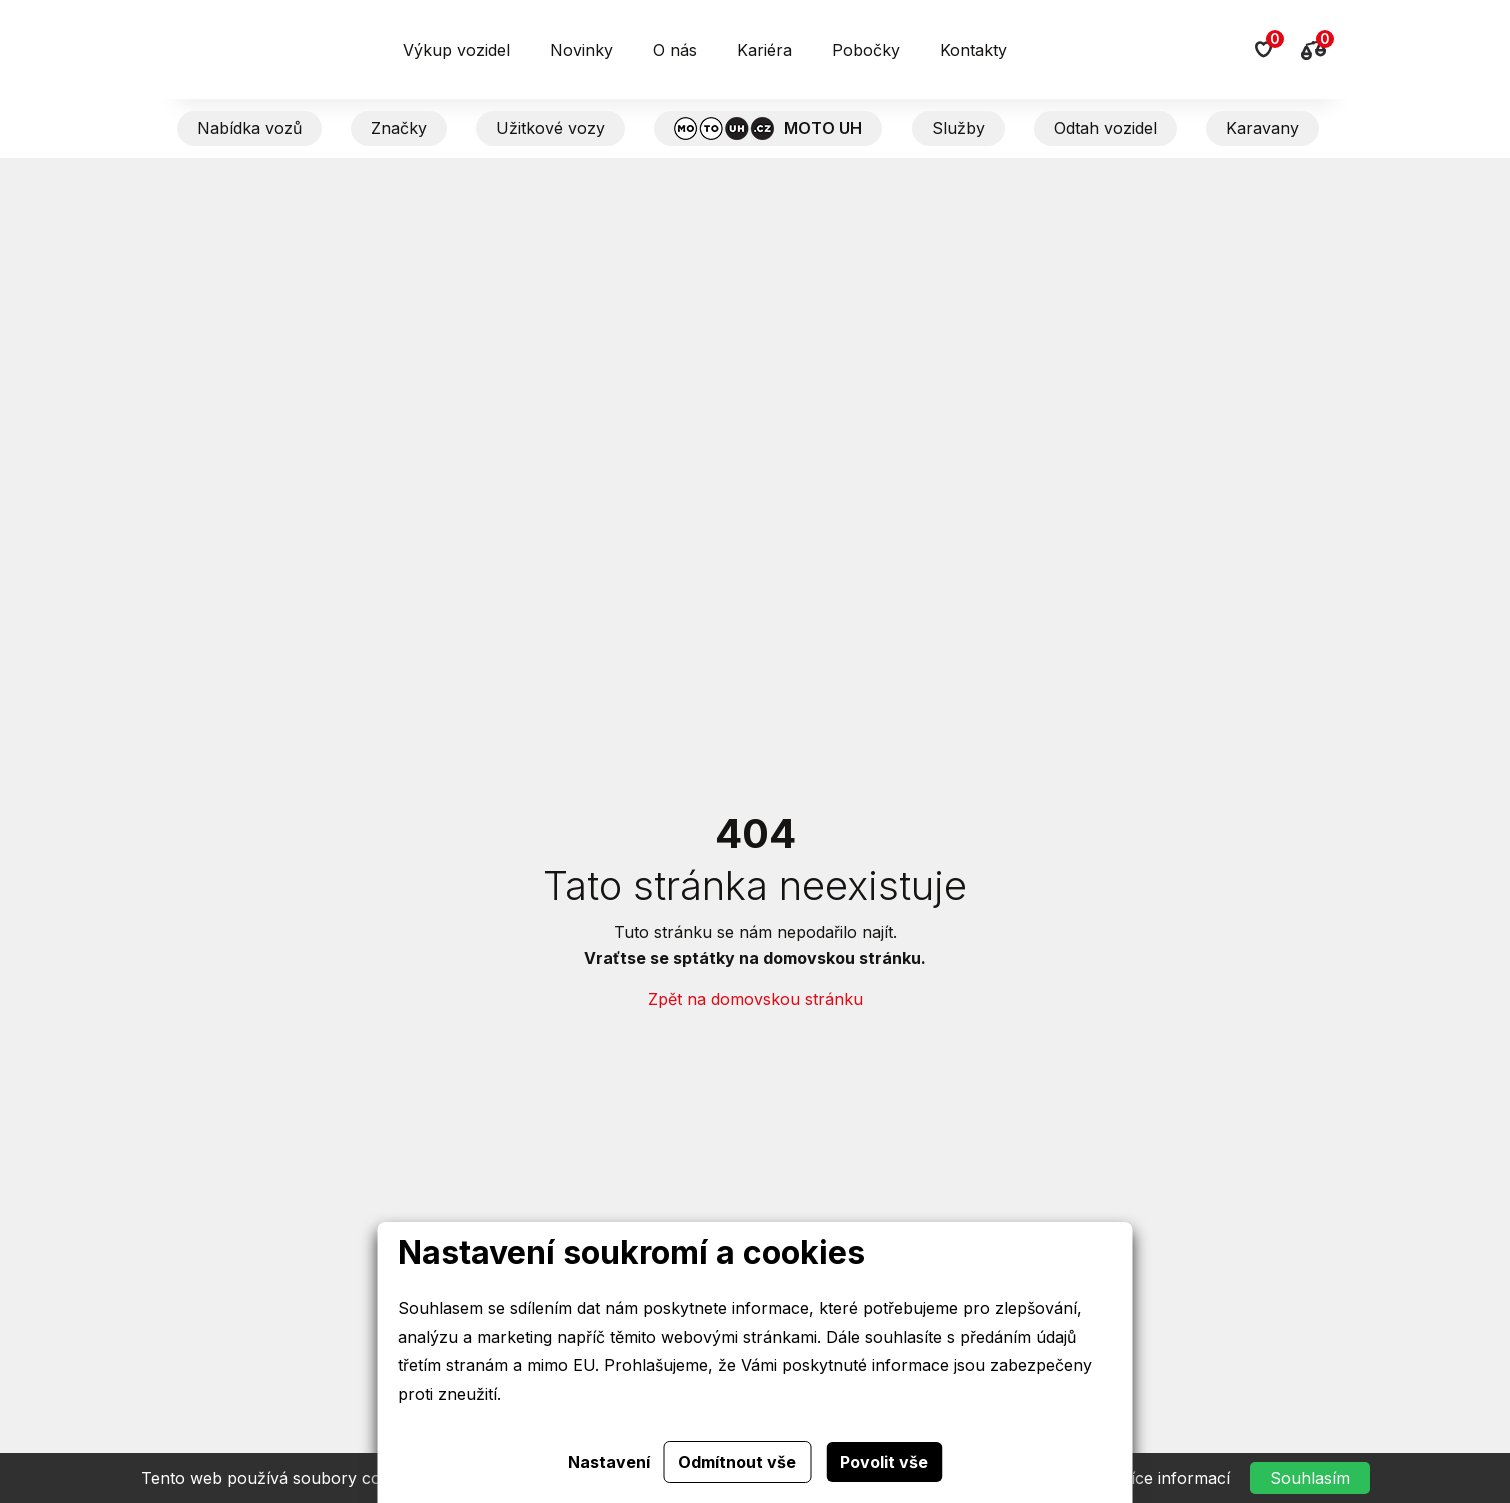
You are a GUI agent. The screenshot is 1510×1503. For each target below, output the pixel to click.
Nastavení (609, 1462)
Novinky (581, 50)
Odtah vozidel (1105, 128)
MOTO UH (768, 128)
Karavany (1262, 128)
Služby (958, 128)
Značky (399, 128)
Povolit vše (884, 1462)
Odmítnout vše (737, 1462)
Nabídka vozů (249, 128)
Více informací (1175, 1478)
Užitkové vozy (550, 128)
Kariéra (764, 50)
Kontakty (973, 50)
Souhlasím (1310, 1478)
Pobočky (866, 50)
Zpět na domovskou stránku (755, 999)
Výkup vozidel (456, 50)
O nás (675, 50)
